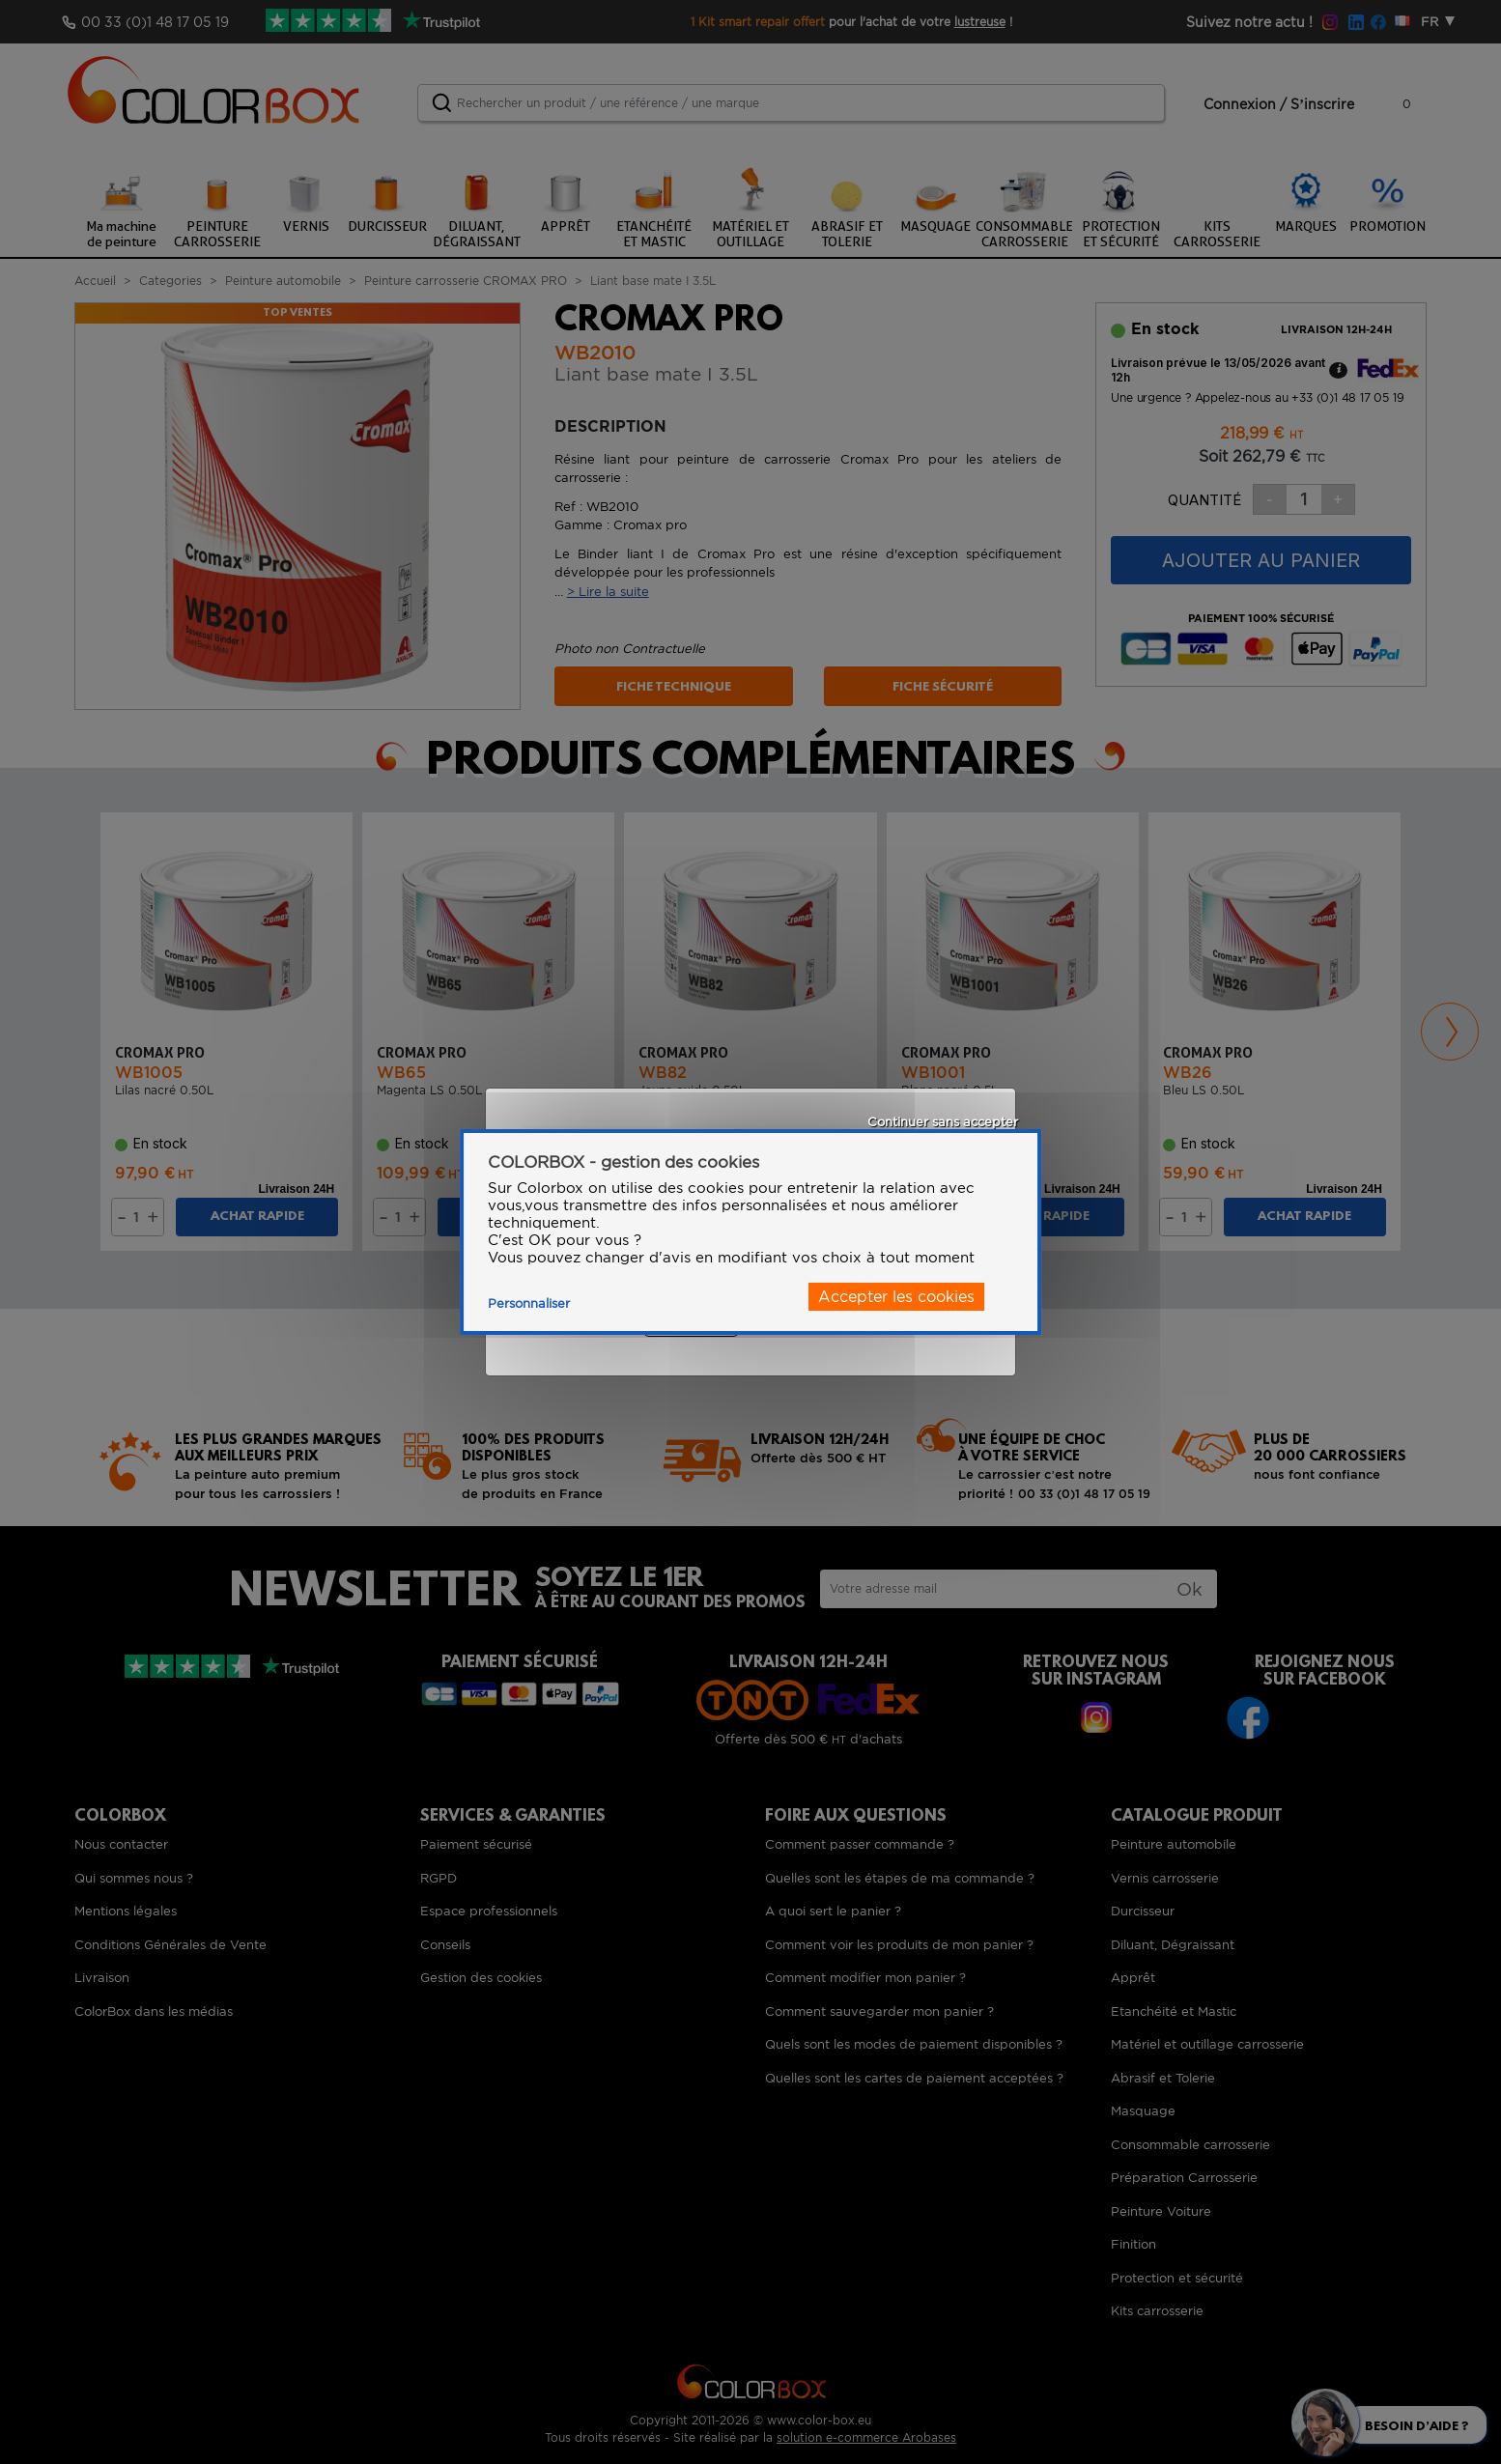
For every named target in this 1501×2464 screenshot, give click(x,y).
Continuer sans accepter (942, 1122)
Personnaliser (529, 1303)
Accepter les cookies (896, 1297)
